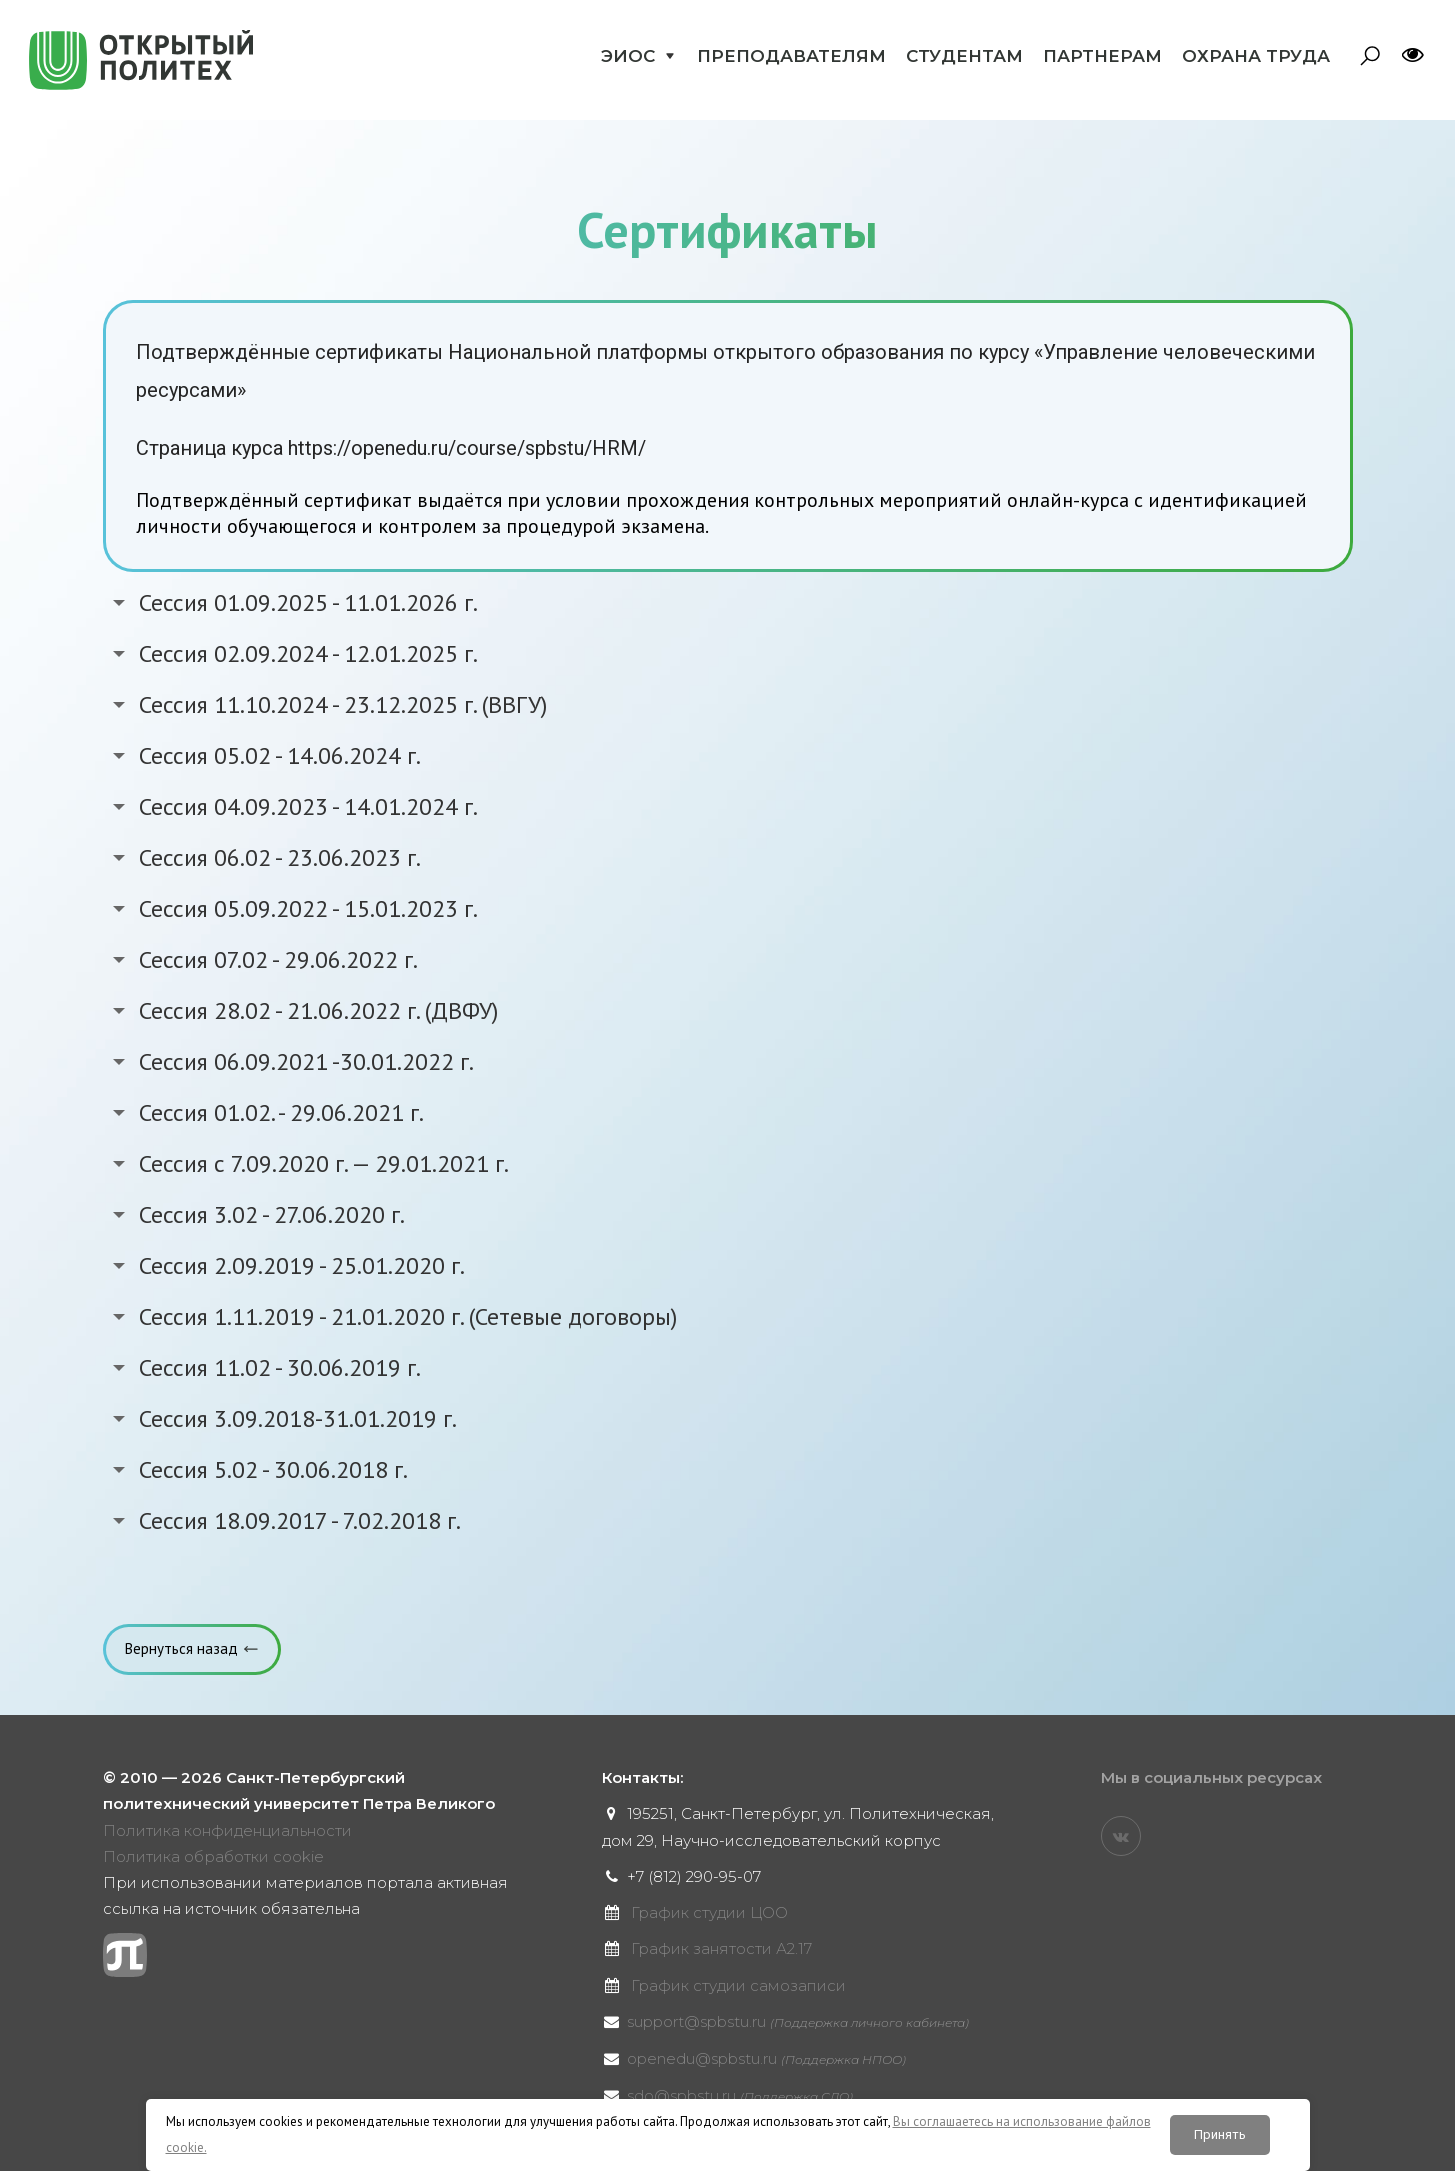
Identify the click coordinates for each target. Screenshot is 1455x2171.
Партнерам (1102, 56)
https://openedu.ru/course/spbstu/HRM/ (467, 448)
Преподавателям (791, 56)
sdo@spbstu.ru (740, 2095)
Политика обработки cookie (213, 1856)
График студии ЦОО (709, 1912)
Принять (1220, 2134)
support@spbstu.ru (798, 2021)
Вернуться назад (181, 1648)
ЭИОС (628, 56)
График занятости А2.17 (721, 1948)
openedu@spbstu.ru (766, 2058)
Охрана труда (1256, 56)
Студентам (964, 56)
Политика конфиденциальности (227, 1830)
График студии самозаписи (738, 1985)
